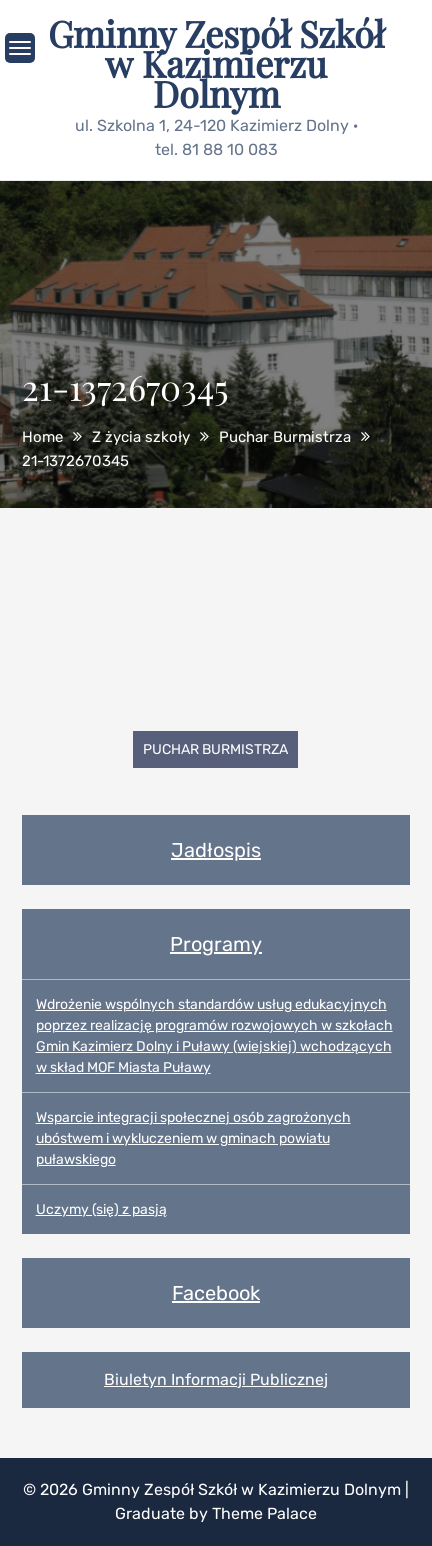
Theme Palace (264, 1513)
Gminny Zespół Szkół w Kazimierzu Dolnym (216, 63)
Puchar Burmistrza (215, 749)
